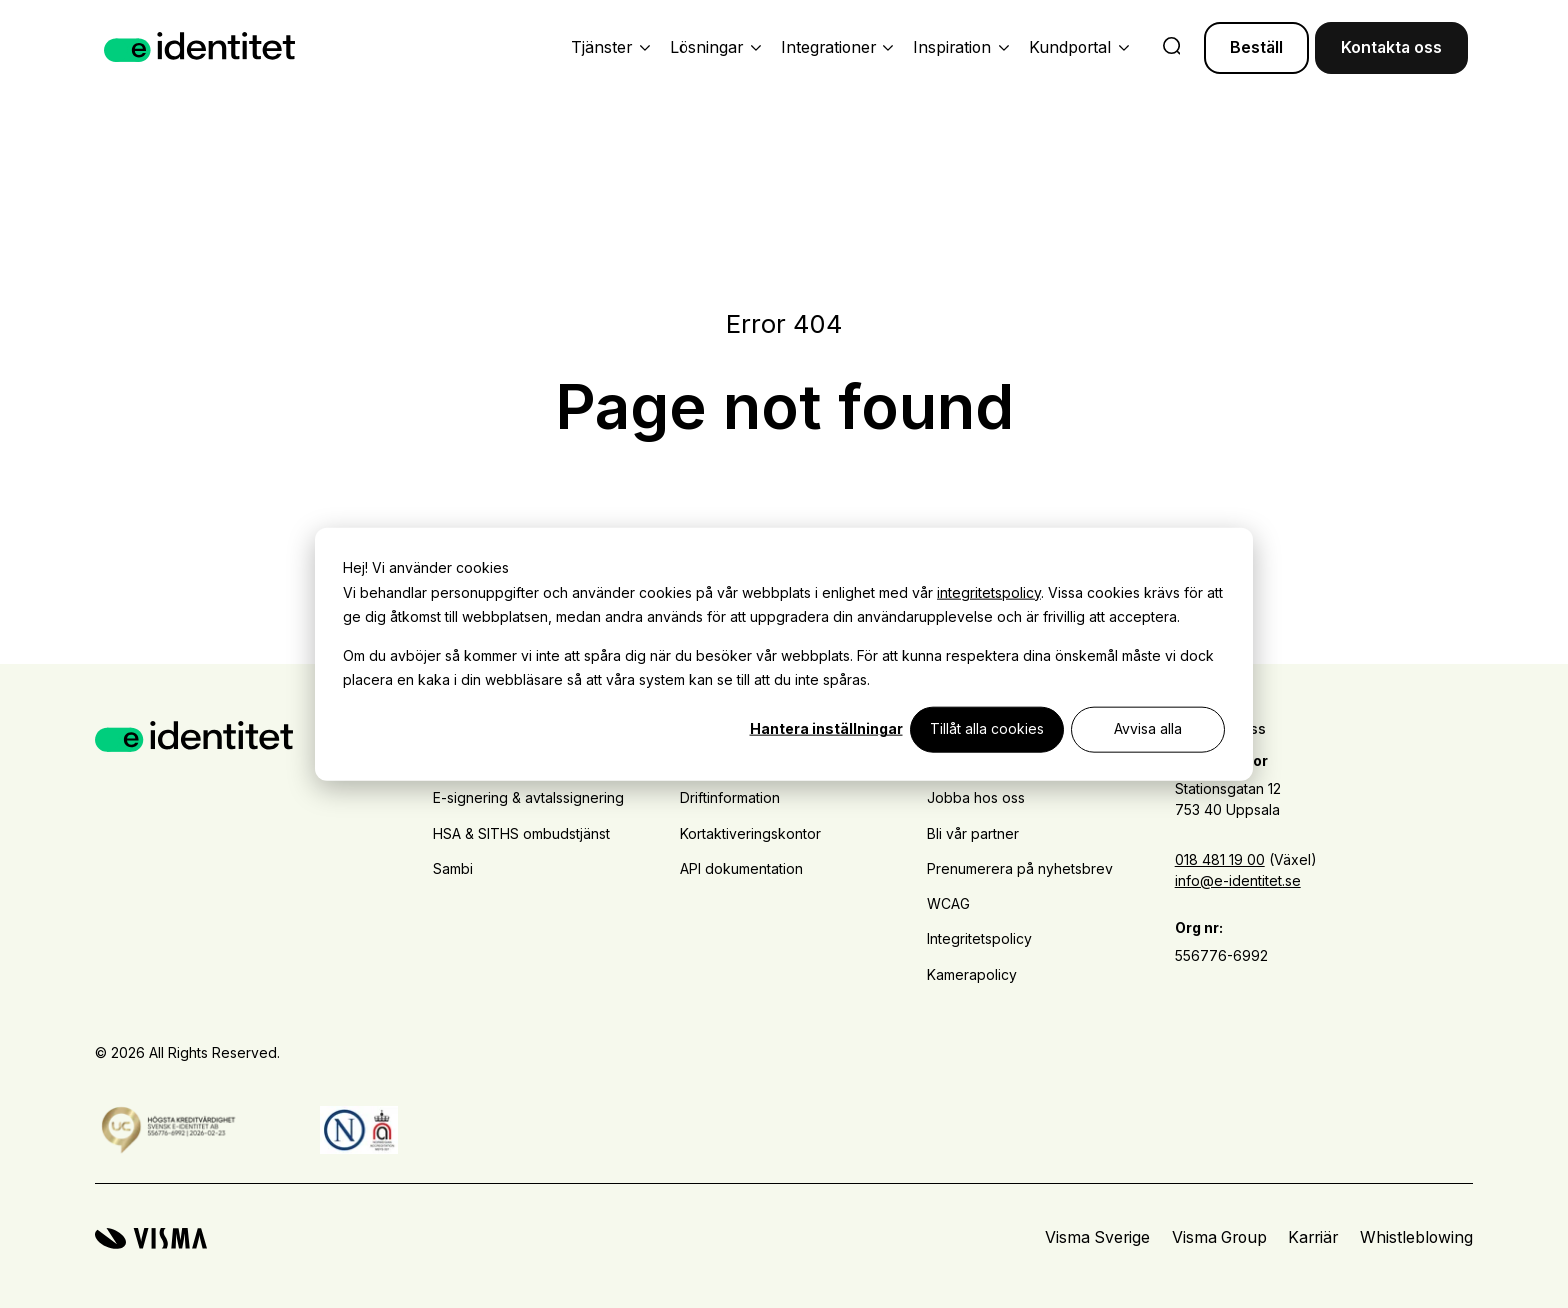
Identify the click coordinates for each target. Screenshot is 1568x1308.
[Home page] (199, 47)
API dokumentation (741, 868)
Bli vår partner (973, 833)
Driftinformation (730, 797)
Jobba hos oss (976, 797)
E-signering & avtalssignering (528, 797)
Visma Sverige (1097, 1237)
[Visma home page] (151, 1238)
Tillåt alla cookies (987, 728)
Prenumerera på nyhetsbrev (1020, 868)
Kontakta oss (1391, 47)
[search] (1172, 48)
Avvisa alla (1148, 728)
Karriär (1313, 1237)
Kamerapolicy (972, 974)
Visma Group (1219, 1237)
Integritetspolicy (979, 938)
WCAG (948, 903)
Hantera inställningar (826, 728)
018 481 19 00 (1220, 859)
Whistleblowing (1416, 1237)
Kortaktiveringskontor (750, 833)
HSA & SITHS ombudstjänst (521, 833)
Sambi (453, 868)
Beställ (1256, 47)
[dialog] (784, 654)
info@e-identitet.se (1238, 880)
